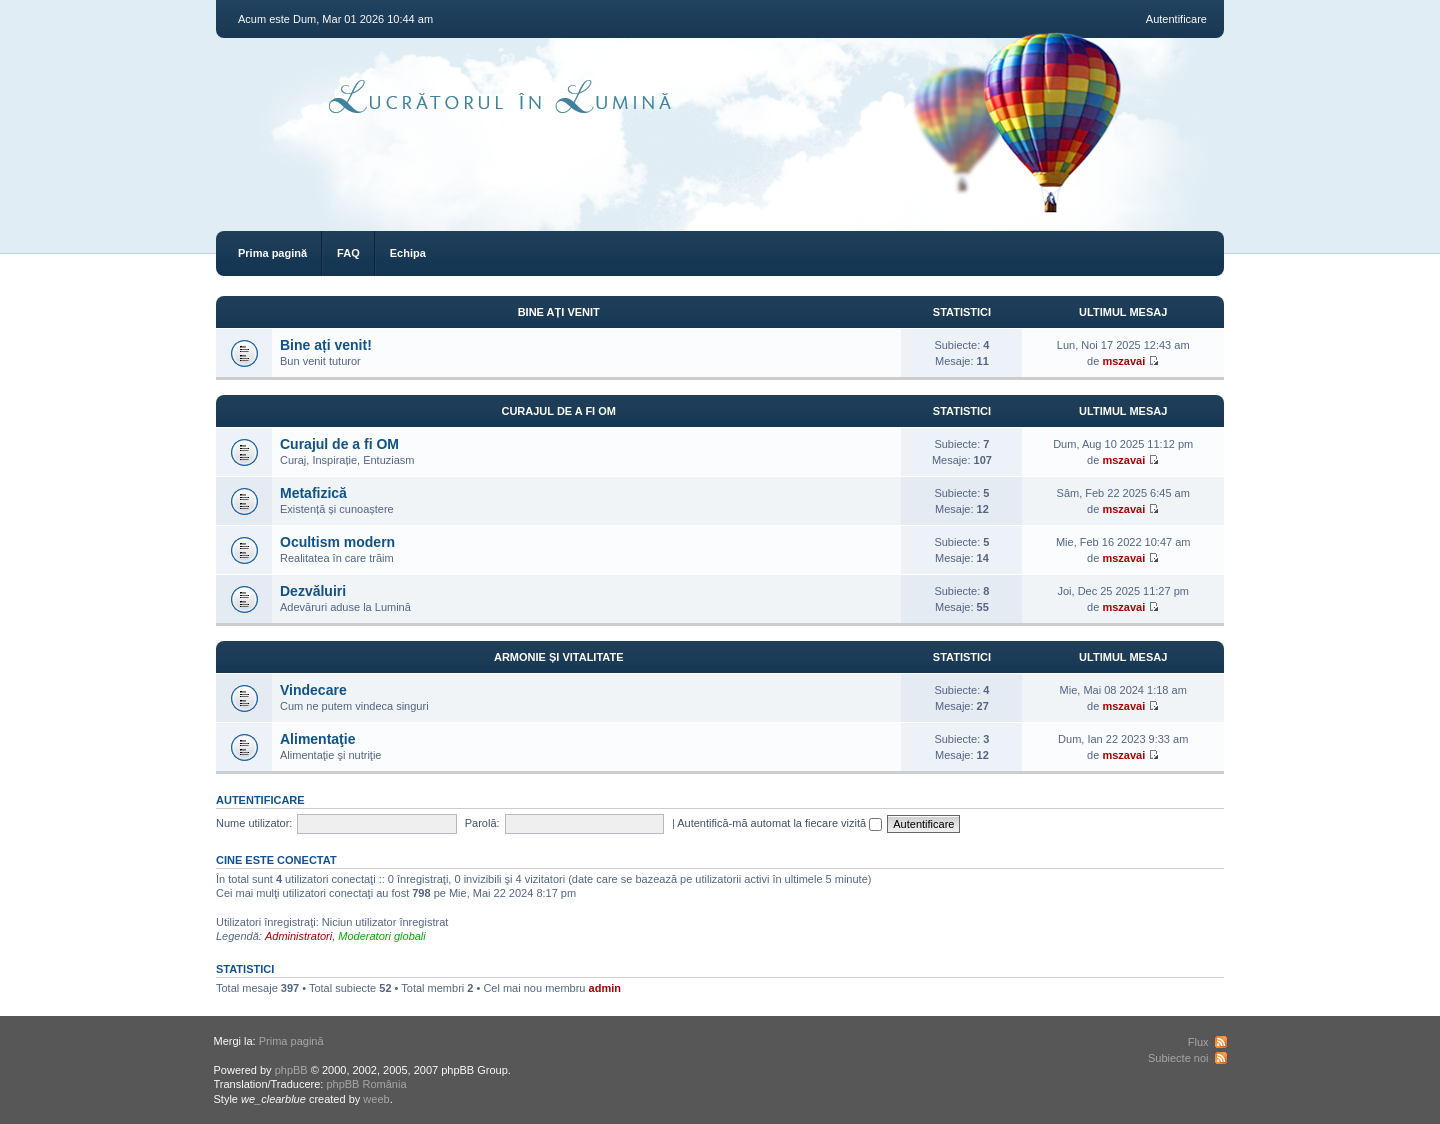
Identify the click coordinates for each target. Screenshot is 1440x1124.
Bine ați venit (559, 312)
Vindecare (313, 690)
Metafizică (313, 493)
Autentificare (1176, 19)
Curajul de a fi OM (558, 411)
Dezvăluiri (313, 591)
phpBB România (366, 1084)
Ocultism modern (337, 542)
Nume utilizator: (254, 823)
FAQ (348, 253)
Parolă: (482, 823)
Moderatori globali (381, 936)
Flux (1198, 1042)
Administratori (298, 936)
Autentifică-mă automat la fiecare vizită (779, 823)
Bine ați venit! (326, 345)
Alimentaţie (317, 739)
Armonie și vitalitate (559, 657)
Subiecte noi (1178, 1058)
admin (605, 988)
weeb (376, 1099)
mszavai (1123, 361)
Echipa (408, 253)
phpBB (291, 1070)
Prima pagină (272, 253)
